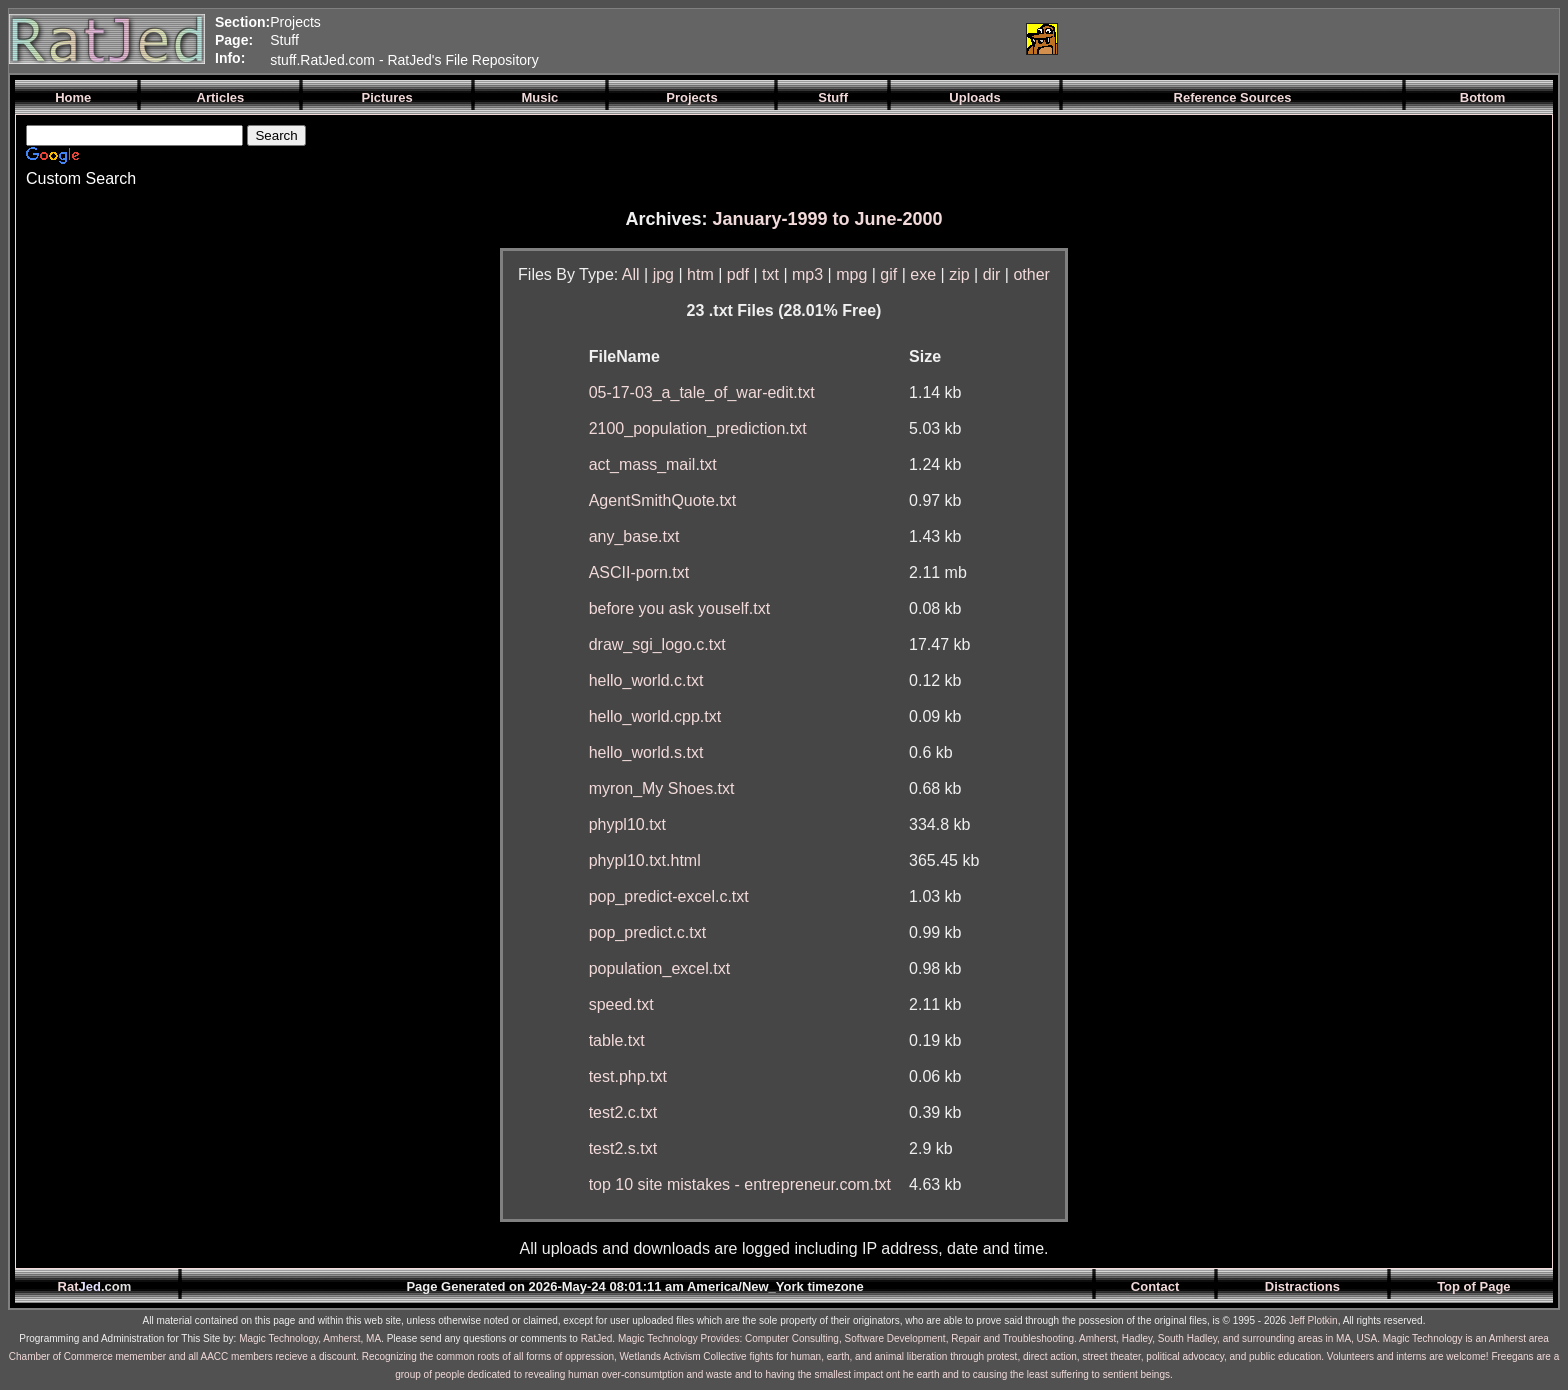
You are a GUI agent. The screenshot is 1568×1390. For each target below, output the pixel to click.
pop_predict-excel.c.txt (669, 896)
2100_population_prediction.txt (698, 428)
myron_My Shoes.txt (662, 788)
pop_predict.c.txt (647, 932)
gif (888, 274)
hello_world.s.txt (646, 752)
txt (770, 274)
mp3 (807, 274)
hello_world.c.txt (646, 680)
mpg (851, 274)
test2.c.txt (623, 1112)
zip (959, 274)
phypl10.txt (627, 824)
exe (923, 274)
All (631, 274)
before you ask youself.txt (679, 608)
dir (992, 274)
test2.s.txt (623, 1148)
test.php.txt (628, 1076)
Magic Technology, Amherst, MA (310, 1338)
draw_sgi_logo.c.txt (657, 644)
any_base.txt (634, 536)
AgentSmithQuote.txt (663, 500)
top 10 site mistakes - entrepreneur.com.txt (740, 1184)
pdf (738, 274)
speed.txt (621, 1004)
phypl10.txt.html (645, 860)
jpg (663, 274)
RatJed (597, 1338)
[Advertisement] (773, 39)
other (1031, 274)
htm (700, 274)
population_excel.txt (659, 968)
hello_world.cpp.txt (655, 716)
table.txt (617, 1040)
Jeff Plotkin (1313, 1320)
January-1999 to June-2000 (827, 219)
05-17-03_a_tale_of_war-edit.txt (702, 392)
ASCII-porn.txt (639, 572)
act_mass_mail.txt (653, 464)
